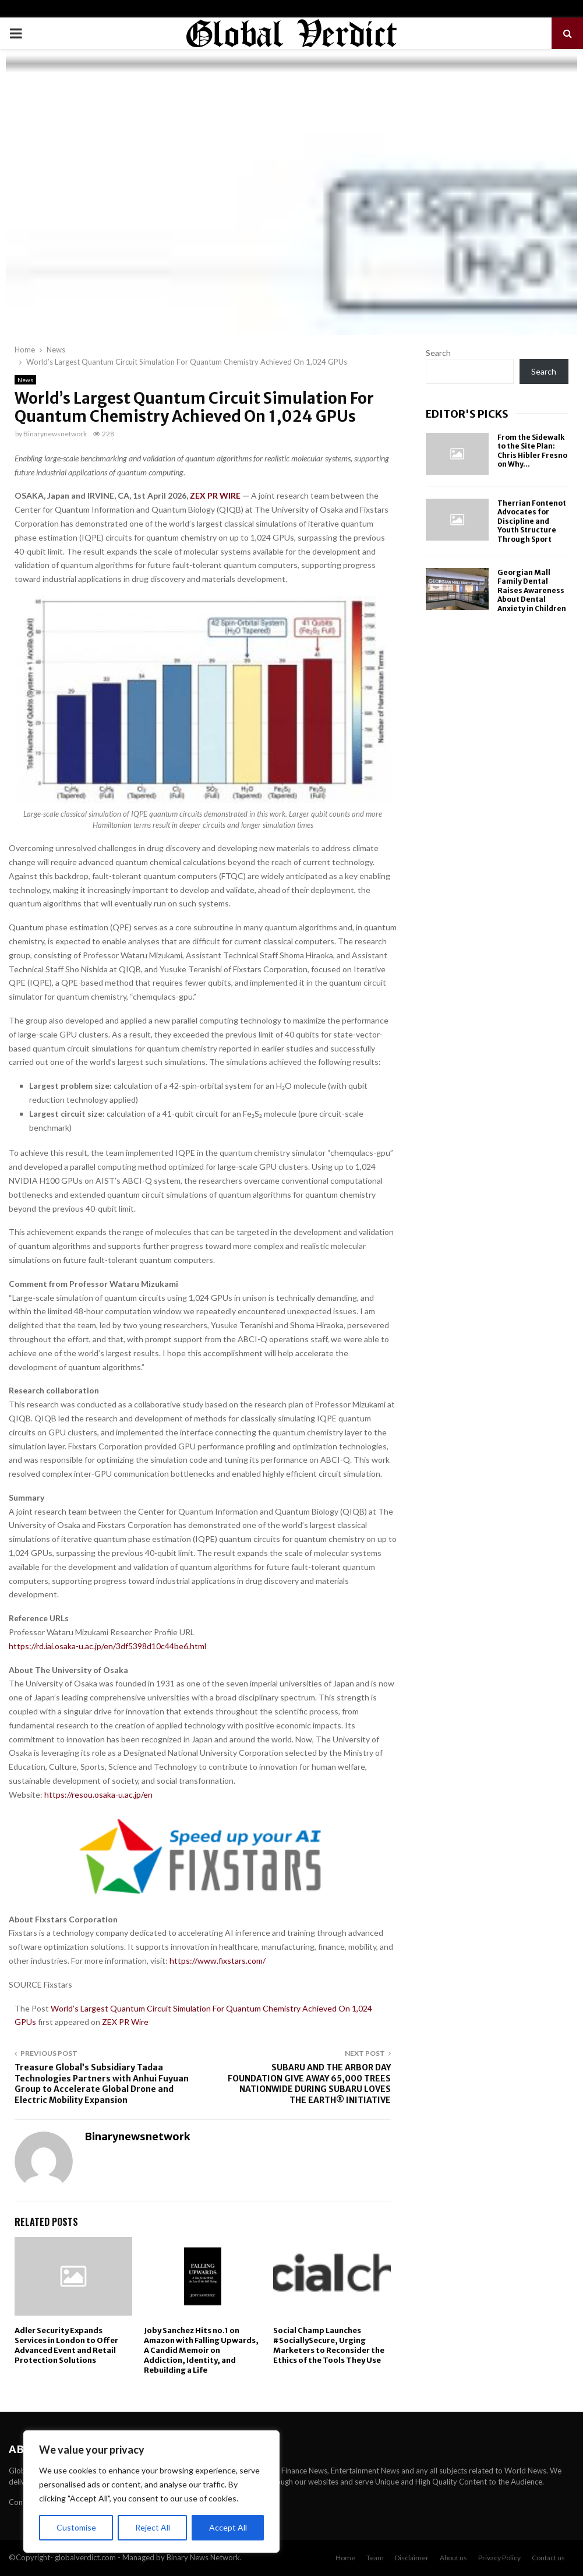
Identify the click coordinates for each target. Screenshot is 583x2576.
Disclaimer (412, 2557)
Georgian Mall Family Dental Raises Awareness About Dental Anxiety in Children (531, 590)
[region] (151, 2491)
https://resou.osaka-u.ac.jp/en (98, 1794)
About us (453, 2557)
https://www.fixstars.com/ (217, 1960)
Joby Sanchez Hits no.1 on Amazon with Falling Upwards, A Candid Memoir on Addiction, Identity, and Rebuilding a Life (201, 2350)
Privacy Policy (499, 2557)
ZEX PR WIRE (215, 495)
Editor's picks (467, 414)
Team (375, 2557)
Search (438, 353)
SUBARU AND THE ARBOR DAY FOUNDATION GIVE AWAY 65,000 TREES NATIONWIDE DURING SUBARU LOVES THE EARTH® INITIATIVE (309, 2083)
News (25, 379)
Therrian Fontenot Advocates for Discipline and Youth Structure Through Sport (531, 521)
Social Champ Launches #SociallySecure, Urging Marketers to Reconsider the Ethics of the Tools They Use (328, 2345)
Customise (76, 2527)
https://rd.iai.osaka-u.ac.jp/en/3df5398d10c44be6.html (107, 1646)
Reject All (152, 2527)
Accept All (228, 2527)
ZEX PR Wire (125, 2022)
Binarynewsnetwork (55, 433)
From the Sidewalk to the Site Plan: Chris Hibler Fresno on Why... (532, 451)
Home (345, 2557)
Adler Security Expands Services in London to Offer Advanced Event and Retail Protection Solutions (66, 2345)
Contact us (548, 2557)
